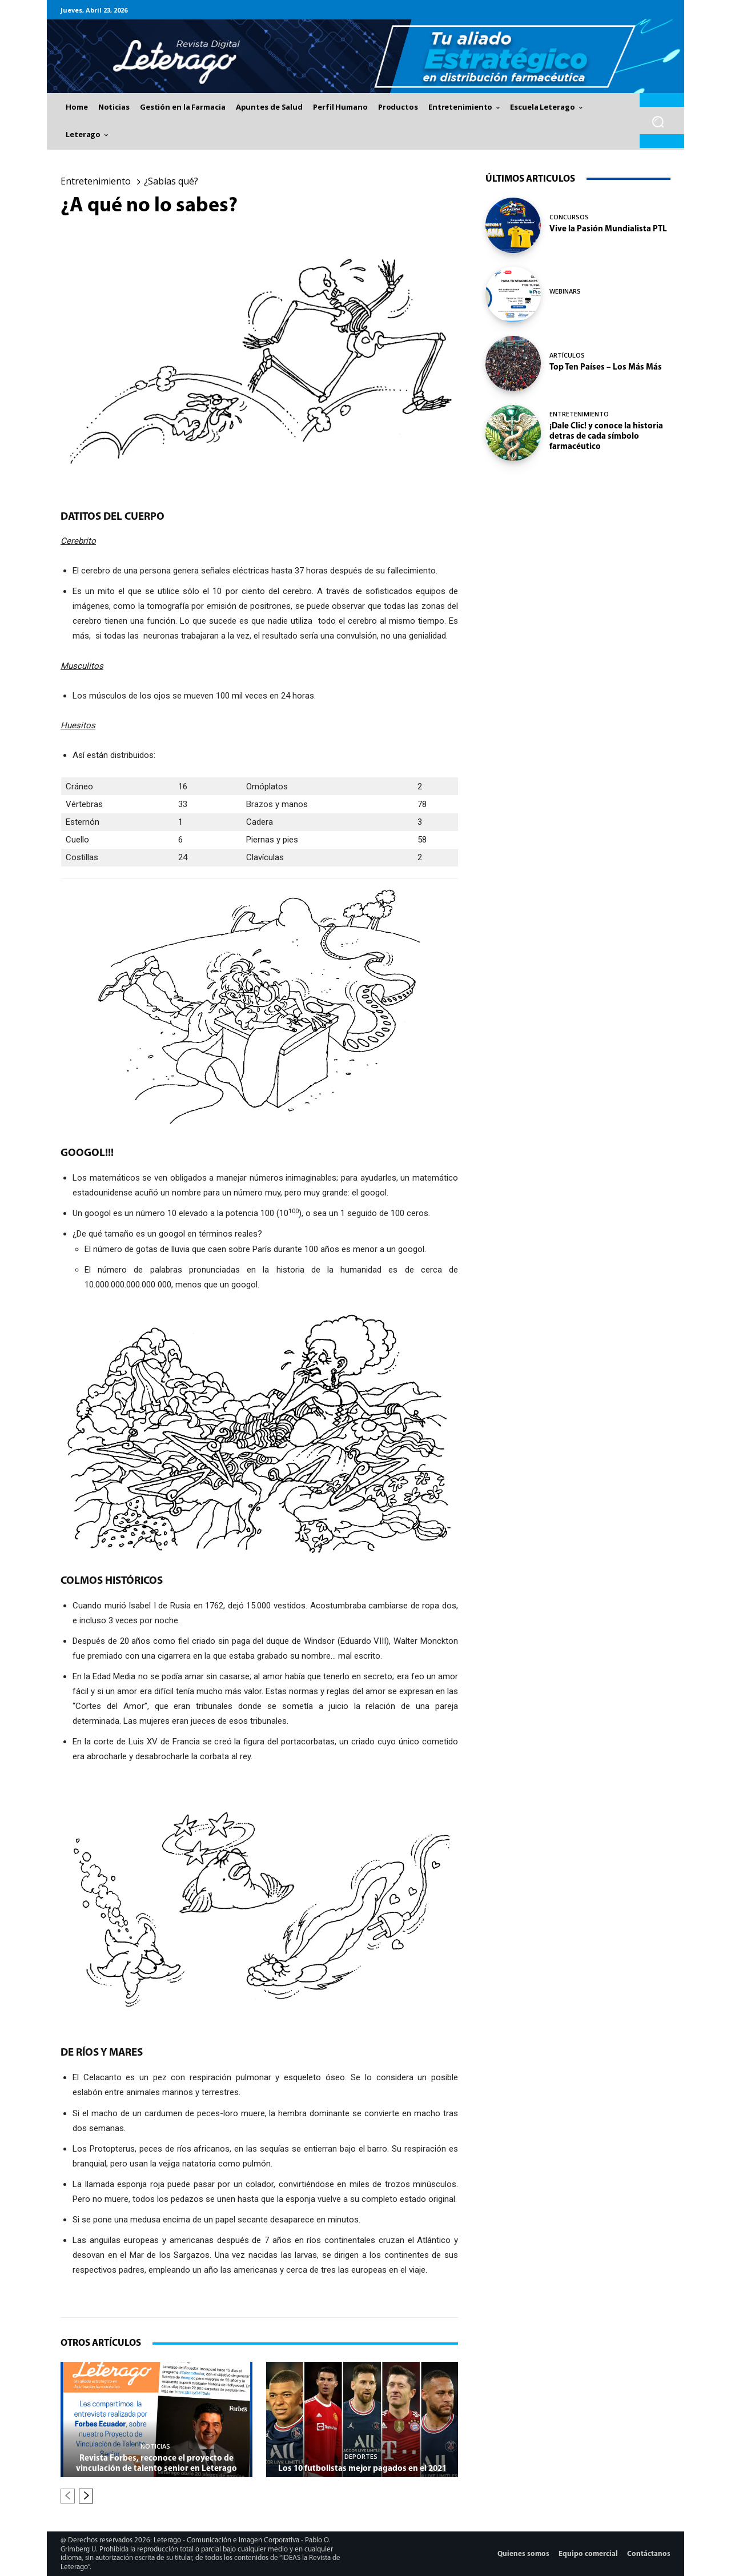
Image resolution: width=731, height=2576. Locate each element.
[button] (658, 122)
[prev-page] (68, 2496)
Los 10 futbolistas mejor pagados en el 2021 (362, 2469)
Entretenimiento (96, 181)
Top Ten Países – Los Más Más (605, 367)
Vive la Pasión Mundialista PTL (608, 229)
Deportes (360, 2456)
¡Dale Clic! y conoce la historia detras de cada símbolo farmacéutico (606, 436)
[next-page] (86, 2496)
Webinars (565, 291)
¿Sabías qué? (171, 181)
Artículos (567, 355)
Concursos (569, 217)
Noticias (155, 2446)
